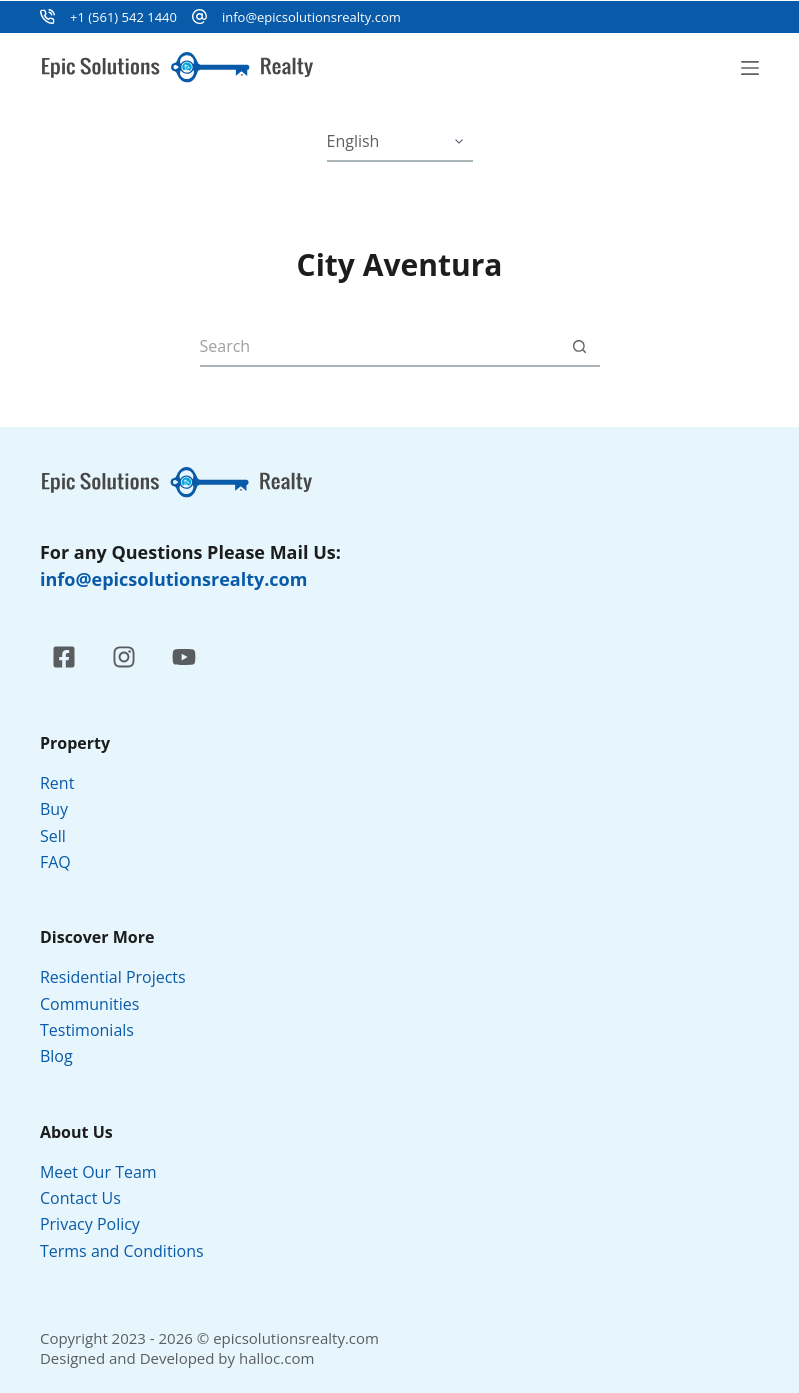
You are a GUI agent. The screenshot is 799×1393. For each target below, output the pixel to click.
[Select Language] (400, 142)
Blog (56, 1056)
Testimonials (87, 1030)
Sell (53, 836)
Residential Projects (113, 977)
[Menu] (750, 68)
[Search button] (580, 347)
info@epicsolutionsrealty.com (311, 17)
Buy (54, 809)
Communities (89, 1004)
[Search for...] (380, 347)
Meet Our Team (98, 1172)
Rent (57, 783)
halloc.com (276, 1358)
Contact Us (80, 1198)
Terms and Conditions (124, 1251)
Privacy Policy (92, 1224)
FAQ (55, 862)
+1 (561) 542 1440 (123, 17)
